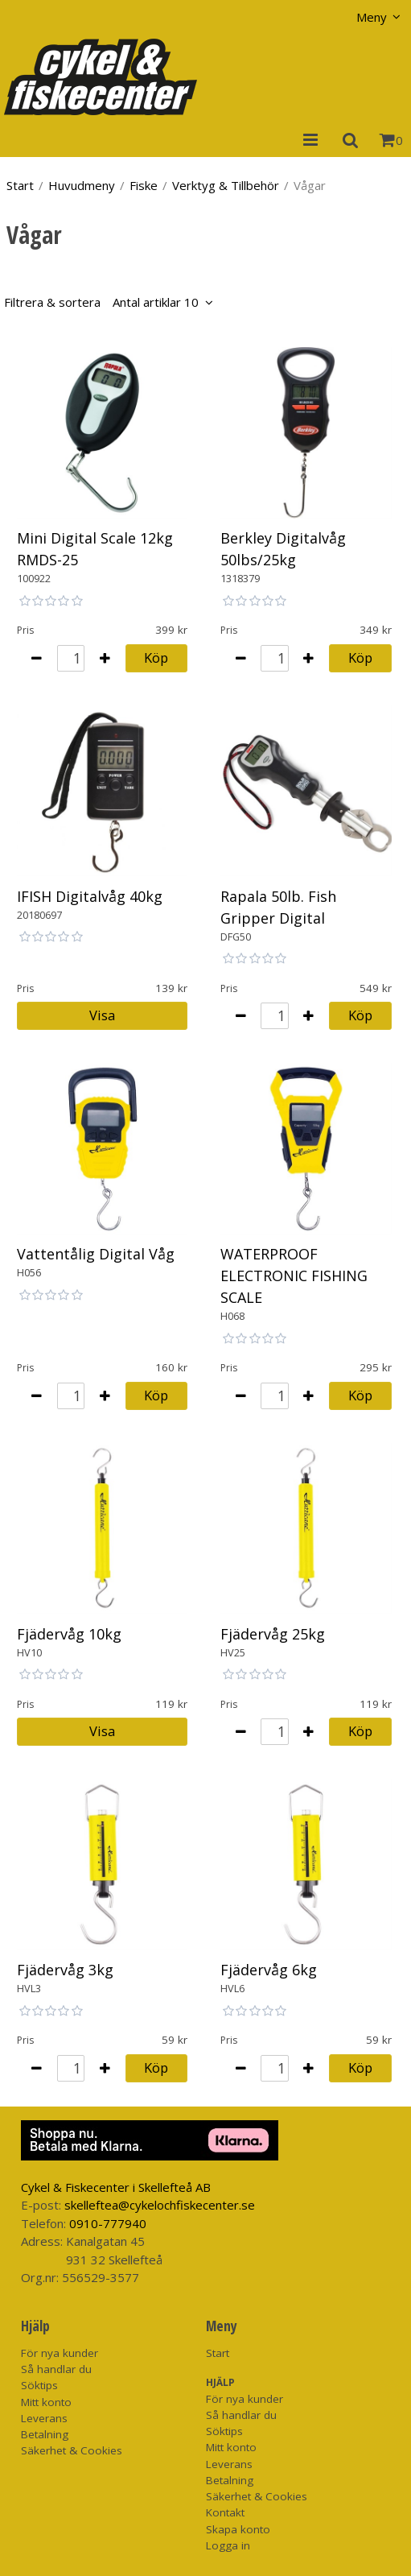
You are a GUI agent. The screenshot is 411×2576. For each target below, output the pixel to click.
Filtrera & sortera (101, 302)
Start (20, 185)
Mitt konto (46, 2402)
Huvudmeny (81, 185)
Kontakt (225, 2512)
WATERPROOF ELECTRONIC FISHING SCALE (294, 1275)
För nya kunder (59, 2353)
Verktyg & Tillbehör (225, 185)
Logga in (228, 2545)
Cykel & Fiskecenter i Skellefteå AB (116, 2187)
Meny (371, 17)
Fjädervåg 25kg (272, 1634)
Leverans (44, 2418)
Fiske (143, 185)
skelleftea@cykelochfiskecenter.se (159, 2205)
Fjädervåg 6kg (268, 1969)
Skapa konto (238, 2529)
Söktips (39, 2385)
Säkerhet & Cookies (71, 2450)
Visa (102, 1015)
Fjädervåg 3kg (65, 1969)
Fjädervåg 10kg (69, 1634)
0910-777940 (107, 2223)
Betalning (44, 2434)
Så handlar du (56, 2369)
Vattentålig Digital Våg (96, 1253)
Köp (156, 657)
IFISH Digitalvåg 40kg (89, 896)
